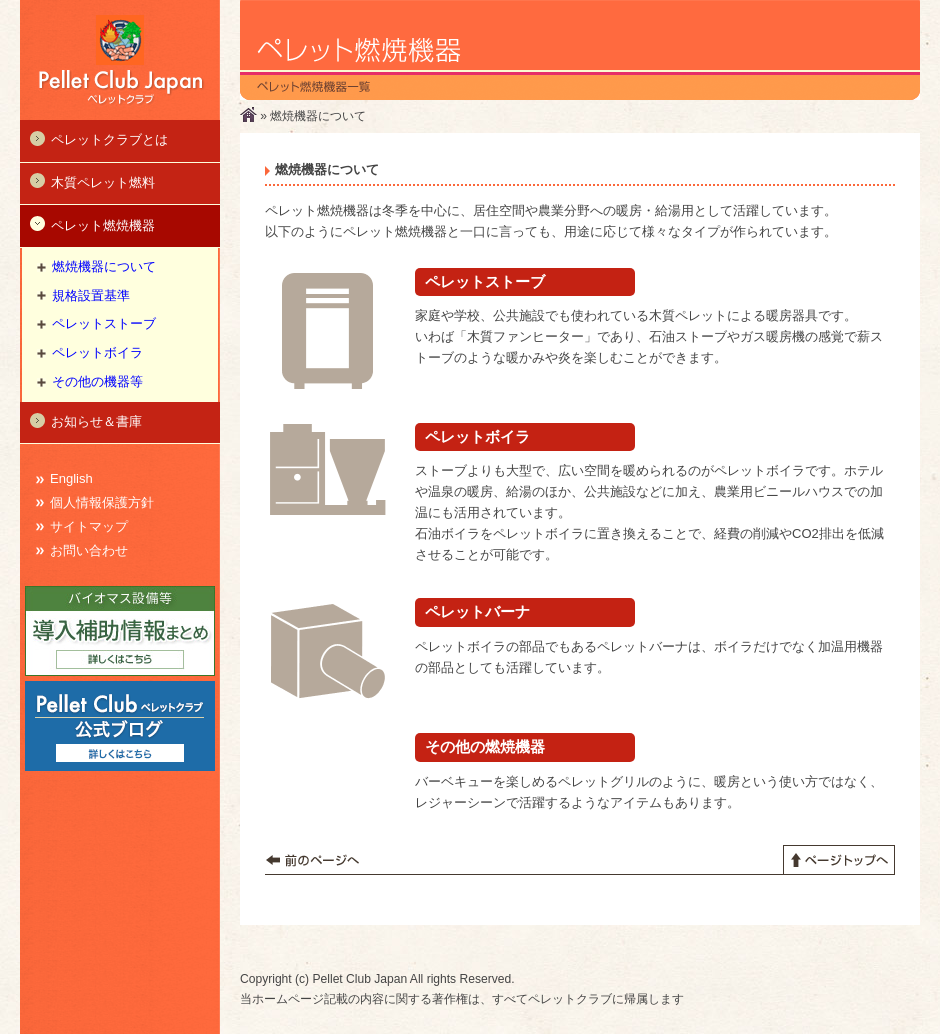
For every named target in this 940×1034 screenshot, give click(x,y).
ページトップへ (839, 860)
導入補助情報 (120, 631)
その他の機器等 (97, 381)
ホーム (248, 114)
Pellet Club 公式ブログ (120, 726)
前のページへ (312, 860)
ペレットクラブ (120, 60)
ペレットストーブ (104, 323)
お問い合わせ (89, 550)
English (71, 478)
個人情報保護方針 (102, 502)
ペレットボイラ (97, 352)
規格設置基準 (91, 295)
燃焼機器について (104, 266)
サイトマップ (89, 526)
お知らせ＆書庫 (86, 420)
